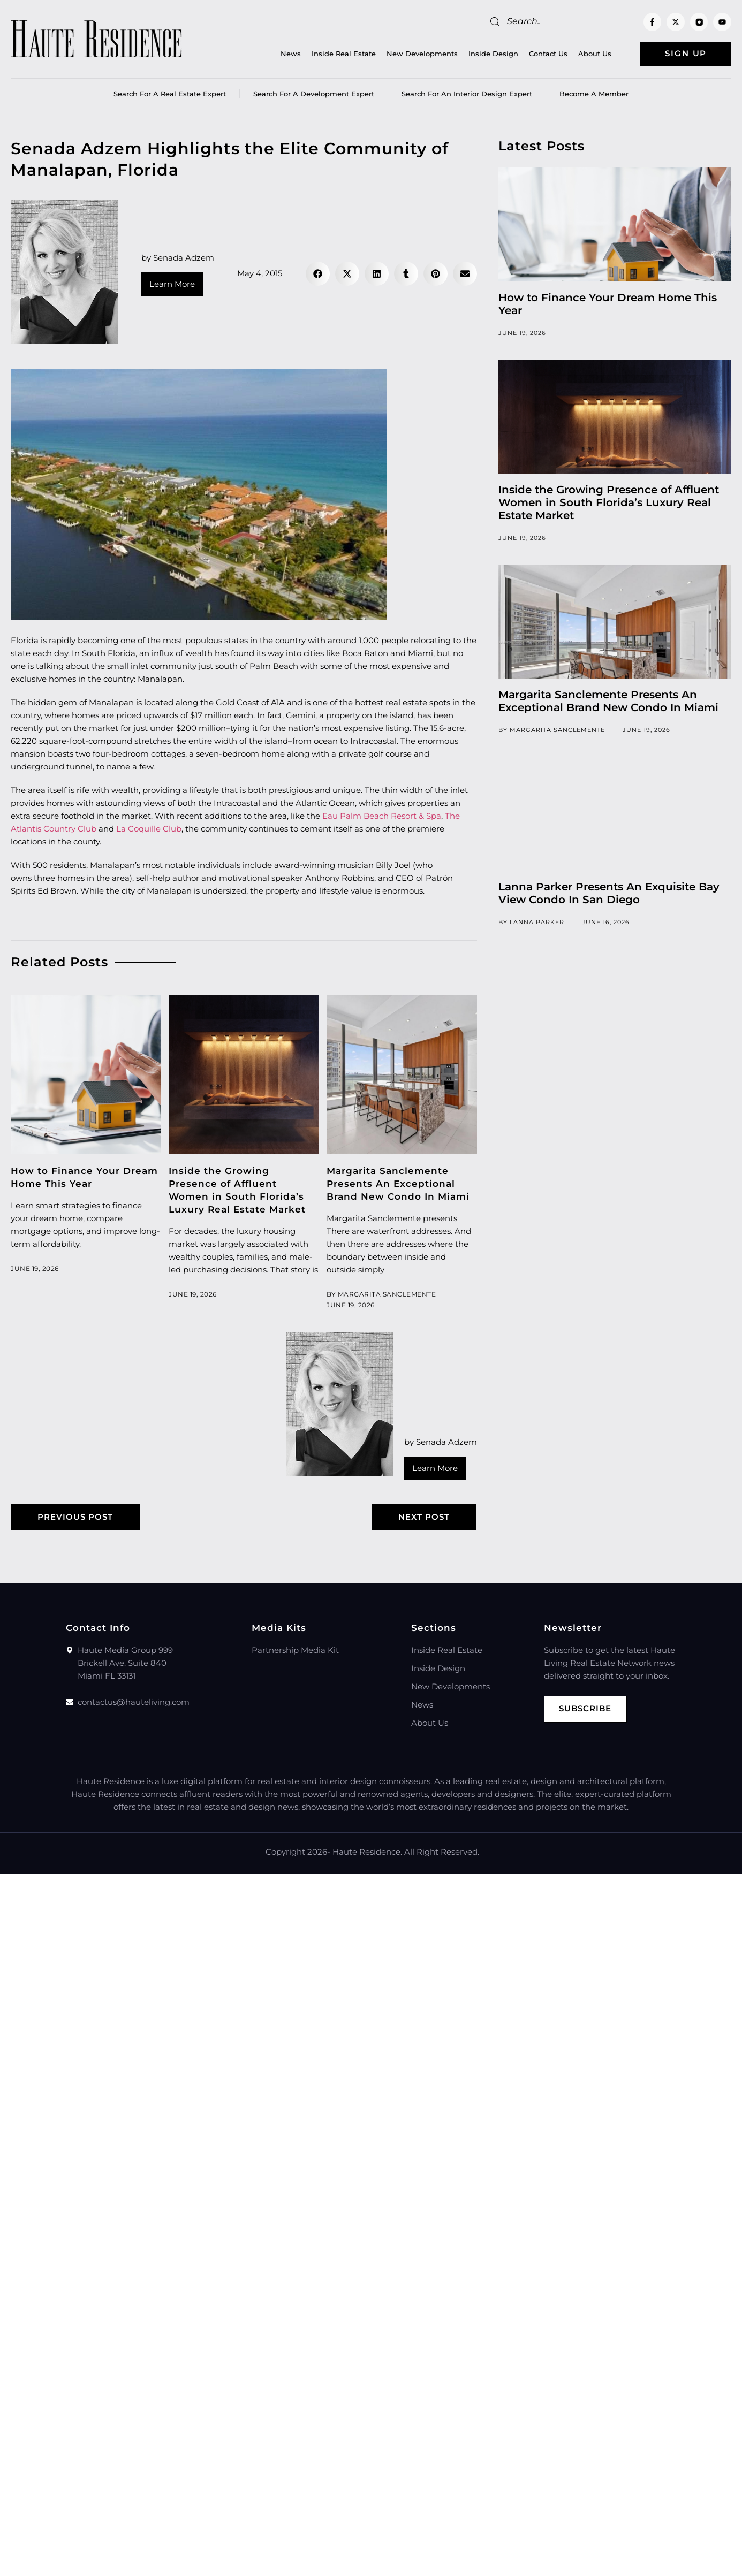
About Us (594, 54)
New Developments (422, 54)
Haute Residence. (367, 1852)
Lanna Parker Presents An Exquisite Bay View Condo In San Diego (609, 893)
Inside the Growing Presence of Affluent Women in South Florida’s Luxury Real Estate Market (608, 502)
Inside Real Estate (344, 54)
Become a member (594, 93)
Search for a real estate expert (169, 93)
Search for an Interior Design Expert (467, 93)
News (291, 54)
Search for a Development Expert (313, 93)
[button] (318, 274)
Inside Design (493, 54)
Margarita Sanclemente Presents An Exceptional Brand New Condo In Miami (398, 1183)
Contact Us (548, 54)
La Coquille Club (148, 829)
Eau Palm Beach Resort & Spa (381, 816)
